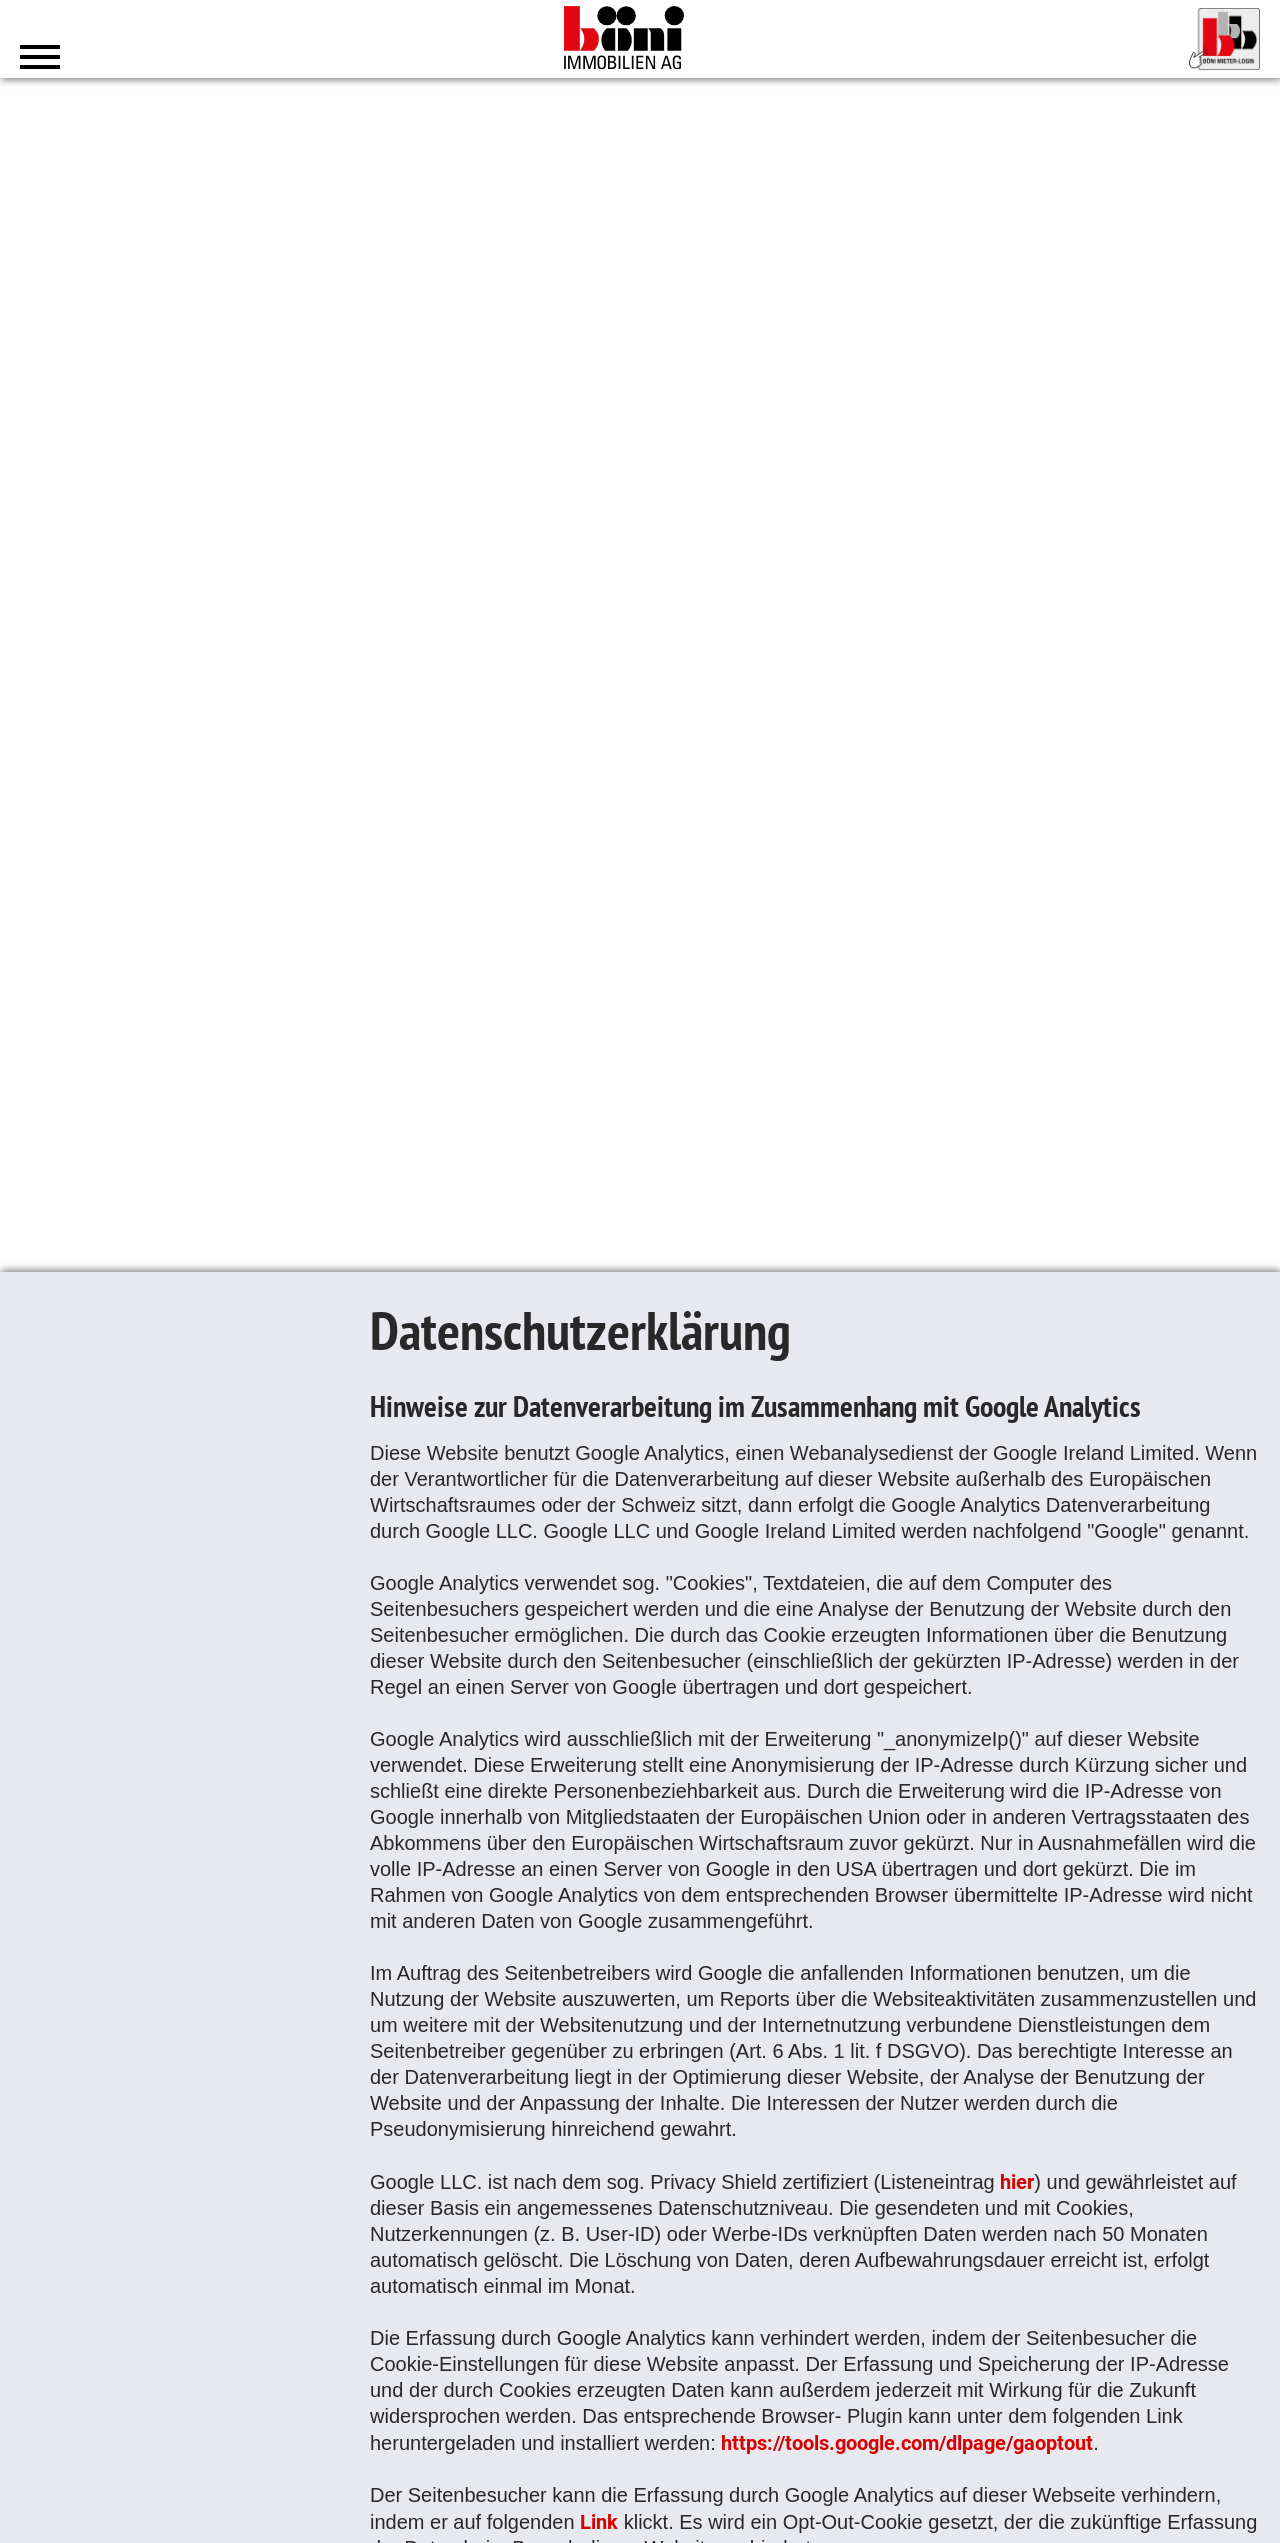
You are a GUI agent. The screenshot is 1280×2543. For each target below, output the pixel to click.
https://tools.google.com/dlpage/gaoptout (907, 2442)
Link (599, 2521)
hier (1017, 2181)
